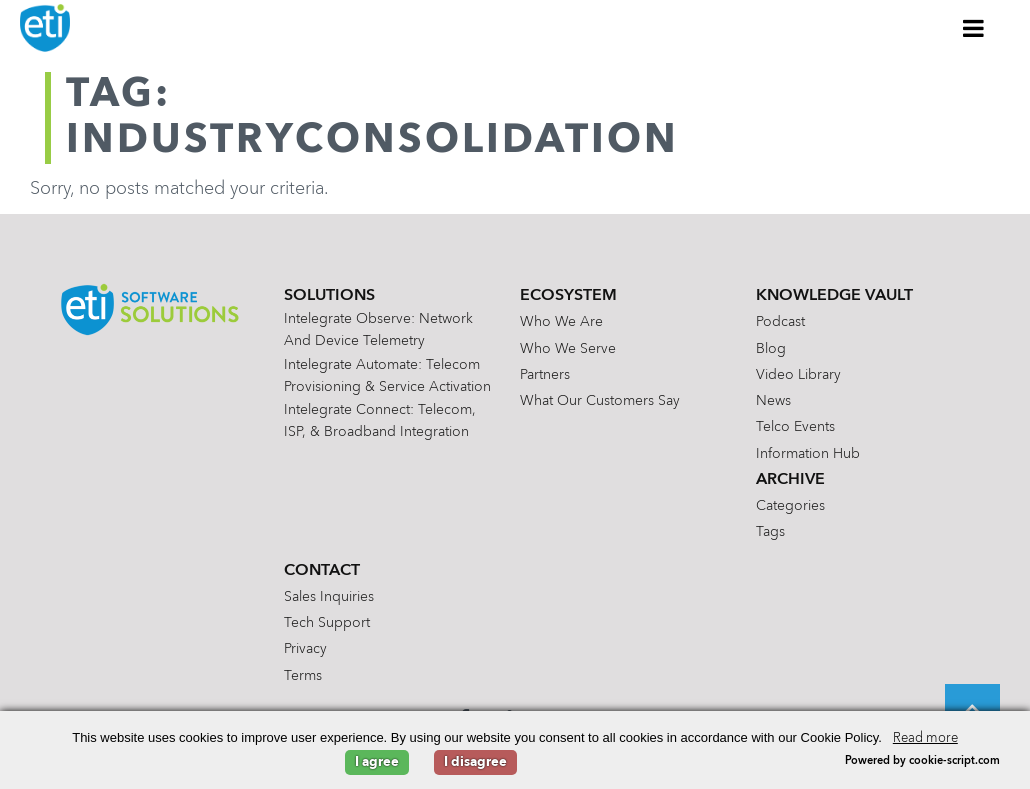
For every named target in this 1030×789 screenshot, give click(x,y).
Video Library (798, 375)
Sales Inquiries (329, 597)
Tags (770, 532)
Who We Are (561, 322)
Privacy (305, 649)
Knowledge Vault (834, 296)
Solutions (329, 296)
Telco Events (795, 427)
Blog (771, 349)
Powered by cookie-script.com (922, 761)
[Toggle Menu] (974, 28)
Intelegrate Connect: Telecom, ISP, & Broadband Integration (380, 421)
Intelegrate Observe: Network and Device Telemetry (378, 330)
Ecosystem (568, 296)
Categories (790, 506)
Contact (322, 571)
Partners (545, 375)
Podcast (780, 322)
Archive (790, 480)
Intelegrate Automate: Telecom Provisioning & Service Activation (387, 376)
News (773, 401)
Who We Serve (568, 349)
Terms (303, 676)
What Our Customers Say (600, 401)
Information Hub (808, 454)
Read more (925, 738)
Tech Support (327, 623)
